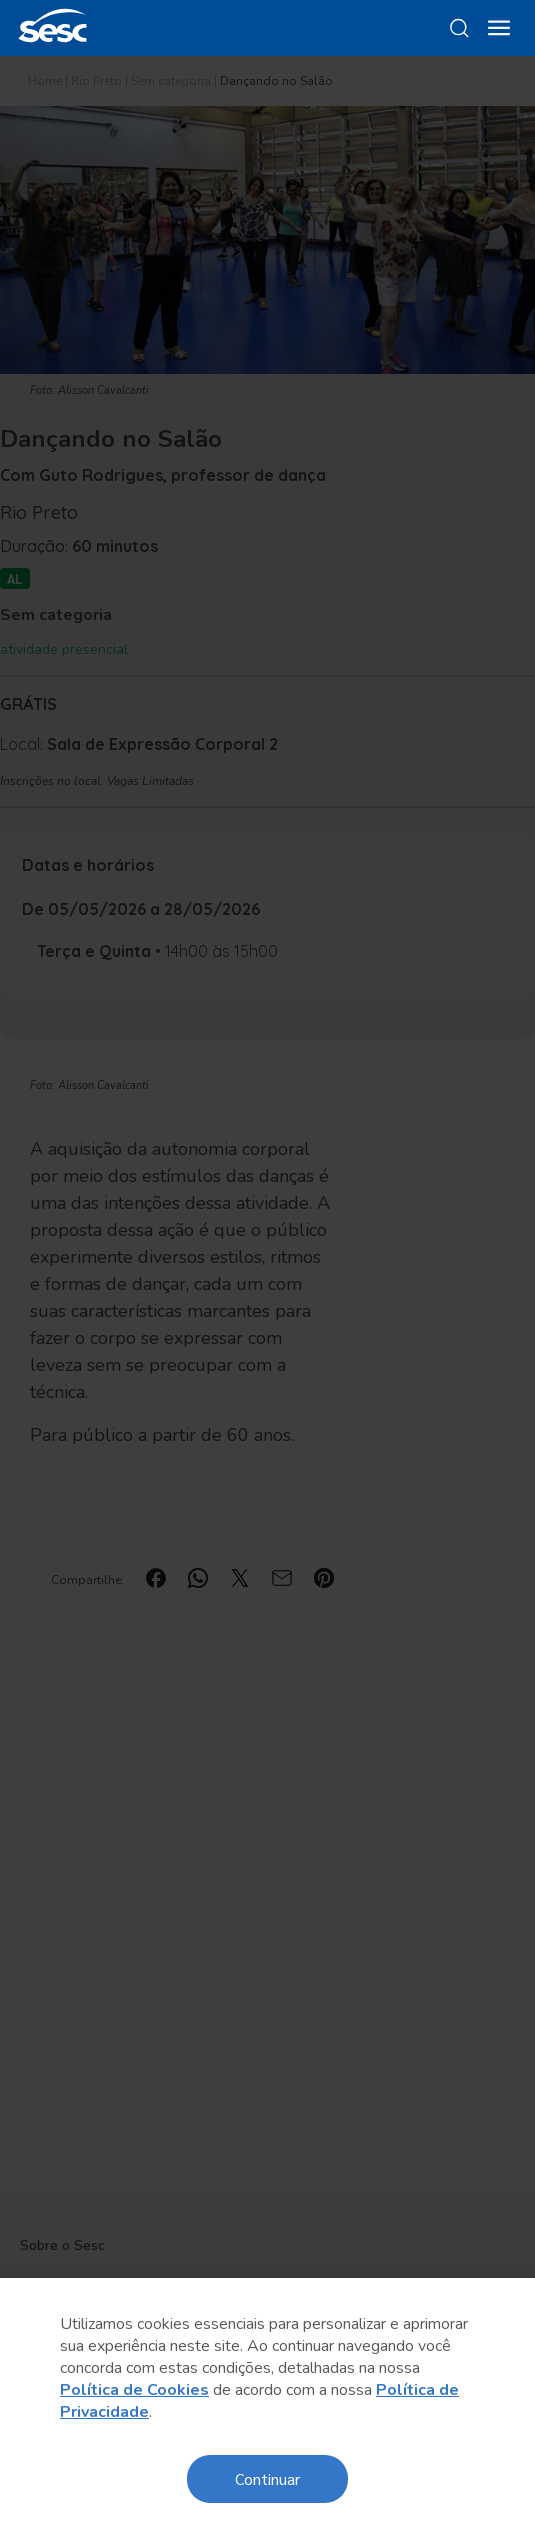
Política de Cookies (134, 2390)
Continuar (267, 2478)
